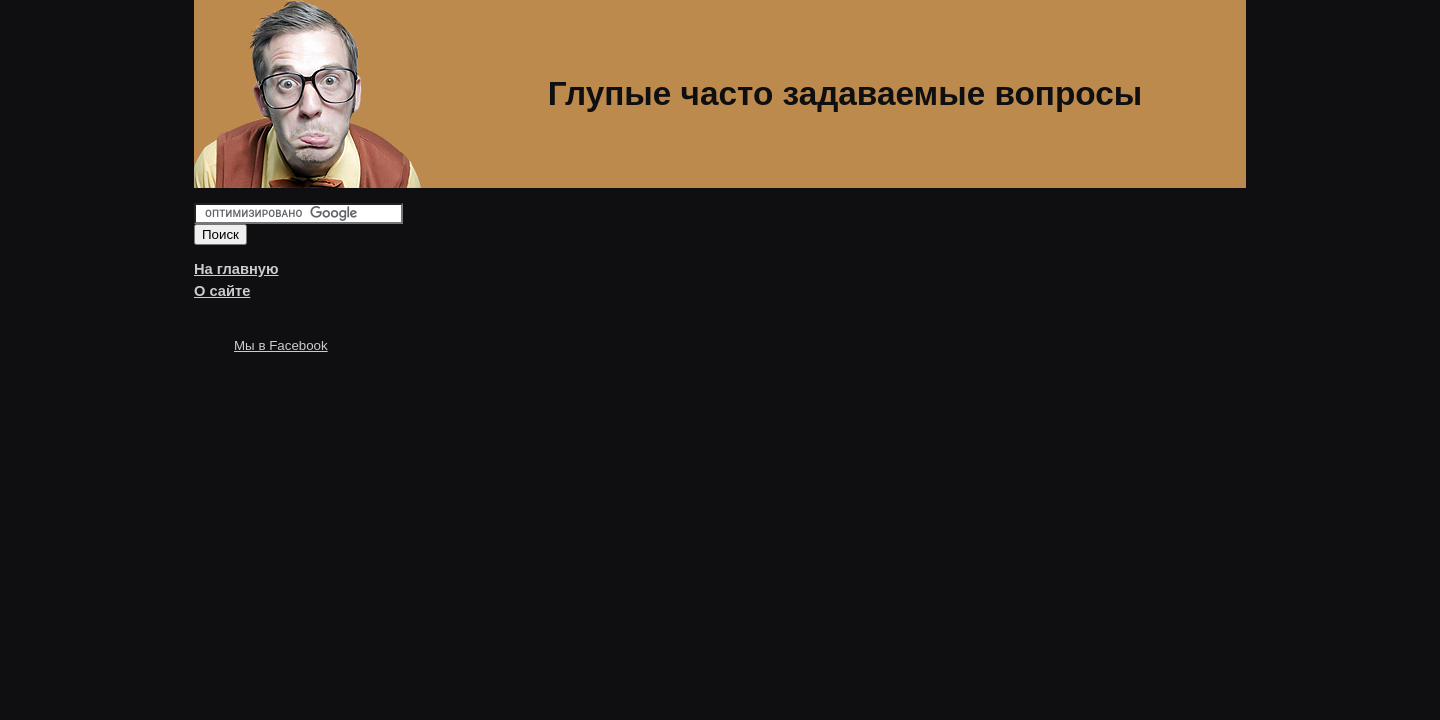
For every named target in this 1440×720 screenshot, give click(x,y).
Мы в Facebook (281, 345)
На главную (236, 269)
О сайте (222, 291)
